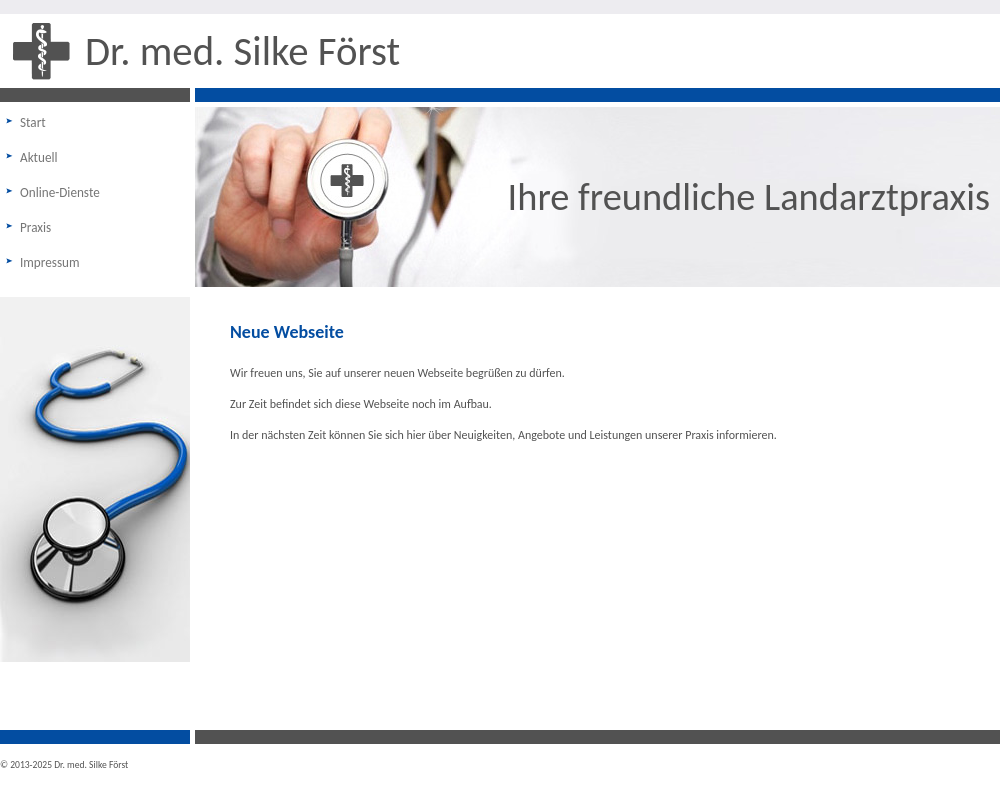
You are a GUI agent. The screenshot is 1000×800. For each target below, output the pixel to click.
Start (33, 122)
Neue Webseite (287, 332)
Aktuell (39, 157)
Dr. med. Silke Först (242, 51)
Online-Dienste (60, 192)
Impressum (50, 262)
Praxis (35, 227)
